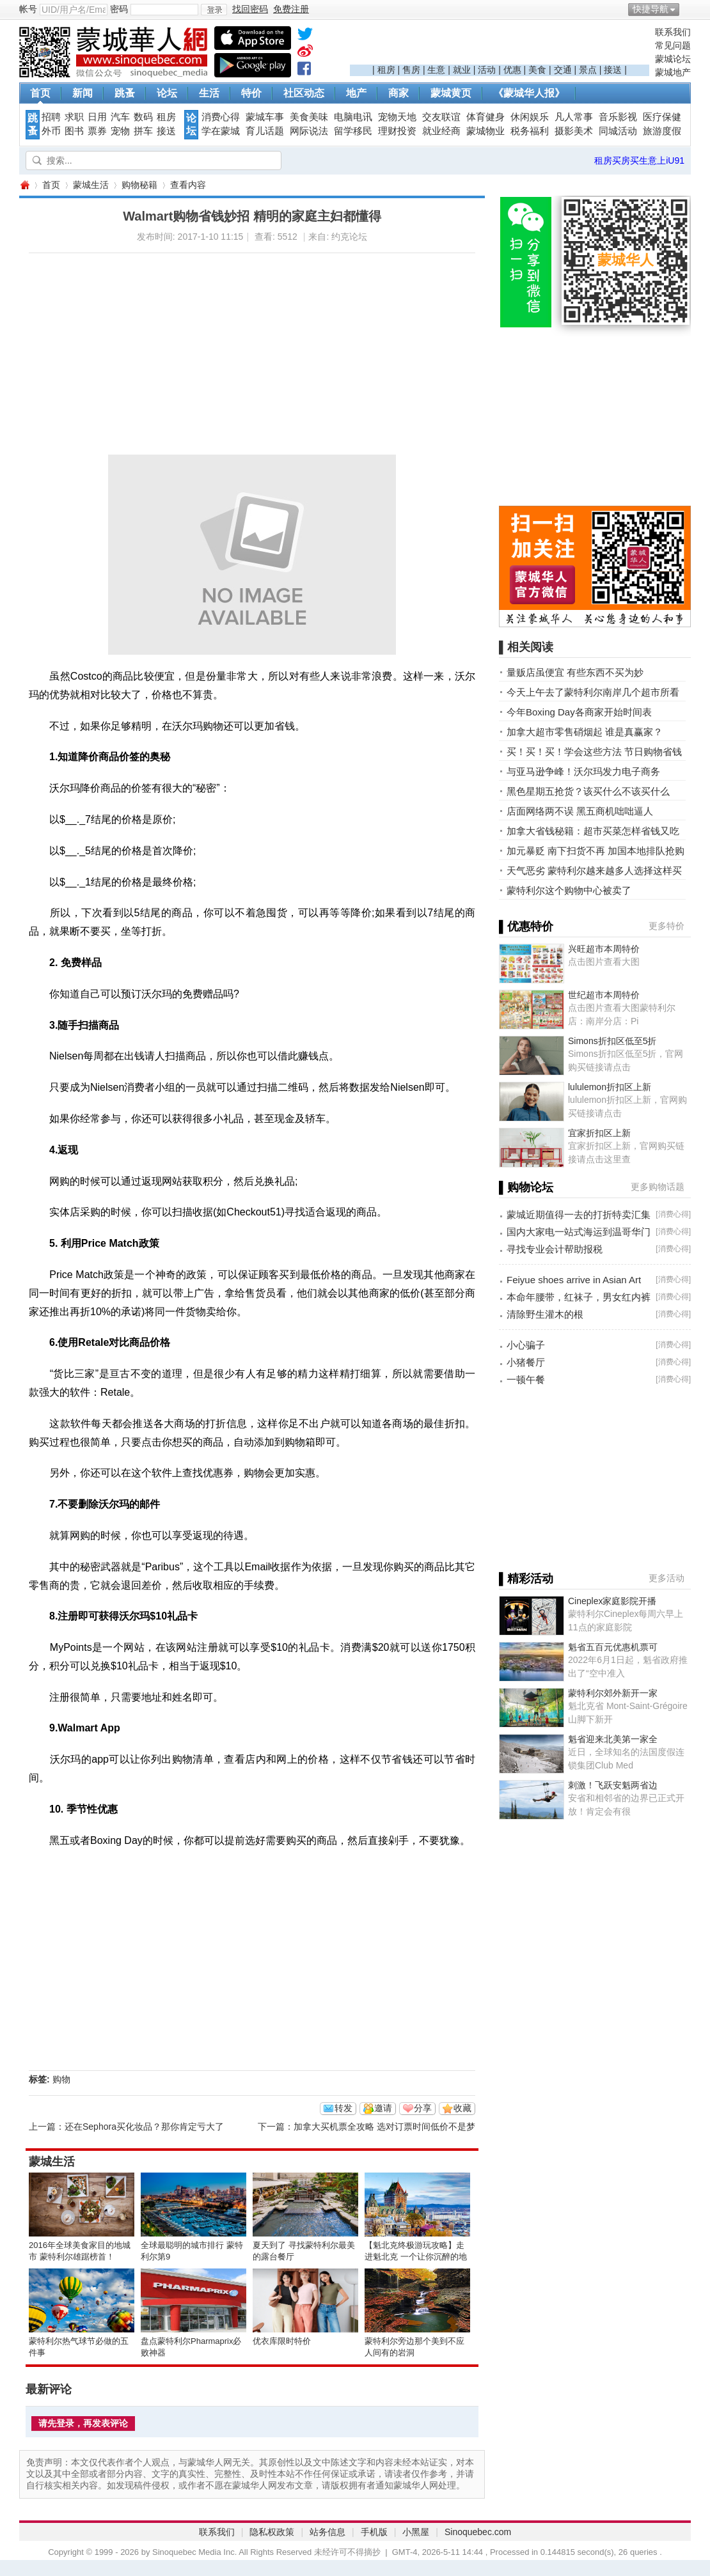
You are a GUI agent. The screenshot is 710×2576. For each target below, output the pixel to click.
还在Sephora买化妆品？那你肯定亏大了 (144, 2126)
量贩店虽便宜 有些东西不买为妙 (575, 672)
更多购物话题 (657, 1187)
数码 (143, 117)
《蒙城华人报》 (529, 93)
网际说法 (309, 131)
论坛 (167, 93)
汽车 (120, 117)
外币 (51, 131)
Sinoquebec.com (478, 2532)
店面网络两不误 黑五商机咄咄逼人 (580, 811)
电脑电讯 (353, 117)
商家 (398, 93)
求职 (74, 117)
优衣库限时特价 (282, 2341)
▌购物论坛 (526, 1187)
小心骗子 (526, 1344)
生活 (209, 93)
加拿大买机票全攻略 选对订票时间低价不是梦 (384, 2126)
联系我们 (673, 32)
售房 (411, 70)
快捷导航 (650, 9)
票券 (97, 131)
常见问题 (673, 45)
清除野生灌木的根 (545, 1314)
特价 (251, 93)
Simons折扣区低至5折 (612, 1041)
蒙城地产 (673, 72)
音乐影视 (618, 117)
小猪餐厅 (526, 1362)
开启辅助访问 (687, 9)
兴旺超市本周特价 (604, 949)
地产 (356, 93)
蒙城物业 (485, 131)
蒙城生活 (91, 185)
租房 (386, 70)
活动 (487, 70)
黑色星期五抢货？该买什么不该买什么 (588, 791)
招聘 (51, 117)
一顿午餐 (526, 1379)
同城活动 (618, 131)
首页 (40, 93)
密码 (119, 9)
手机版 (374, 2532)
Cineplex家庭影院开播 (612, 1601)
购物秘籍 (139, 185)
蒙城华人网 (24, 185)
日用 (97, 117)
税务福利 (529, 131)
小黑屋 (415, 2532)
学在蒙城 (220, 131)
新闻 (82, 93)
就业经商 (441, 131)
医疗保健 (662, 117)
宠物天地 (397, 117)
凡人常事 (574, 117)
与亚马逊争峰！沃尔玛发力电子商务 (583, 771)
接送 (613, 70)
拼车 (143, 131)
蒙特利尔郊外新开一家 (613, 1693)
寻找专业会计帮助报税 (555, 1249)
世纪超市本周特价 (604, 995)
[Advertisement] (499, 45)
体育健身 (485, 117)
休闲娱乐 (529, 117)
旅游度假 (662, 131)
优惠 (512, 70)
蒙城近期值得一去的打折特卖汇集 (579, 1214)
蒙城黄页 (450, 93)
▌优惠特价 (526, 926)
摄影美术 (574, 131)
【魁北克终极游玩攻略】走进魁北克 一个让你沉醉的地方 (416, 2256)
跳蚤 (124, 93)
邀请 (383, 2108)
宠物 (120, 131)
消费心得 (220, 117)
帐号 (28, 9)
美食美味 (309, 117)
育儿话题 (265, 131)
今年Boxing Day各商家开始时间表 (579, 711)
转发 (343, 2108)
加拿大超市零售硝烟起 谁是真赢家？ (585, 731)
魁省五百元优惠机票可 (613, 1647)
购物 (61, 2079)
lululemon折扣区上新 (609, 1087)
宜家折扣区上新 (599, 1133)
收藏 (462, 2108)
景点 (588, 70)
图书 (74, 131)
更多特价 (666, 926)
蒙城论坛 (673, 59)
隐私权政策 (271, 2532)
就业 (462, 70)
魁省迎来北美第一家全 (613, 1739)
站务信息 (327, 2532)
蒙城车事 (265, 117)
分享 (423, 2108)
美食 (537, 70)
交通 (563, 70)
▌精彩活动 (526, 1578)
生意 (436, 70)
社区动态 (303, 93)
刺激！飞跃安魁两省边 (613, 1785)
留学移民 (353, 131)
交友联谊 (441, 117)
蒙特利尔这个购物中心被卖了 (569, 890)
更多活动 (666, 1578)
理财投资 (397, 131)
